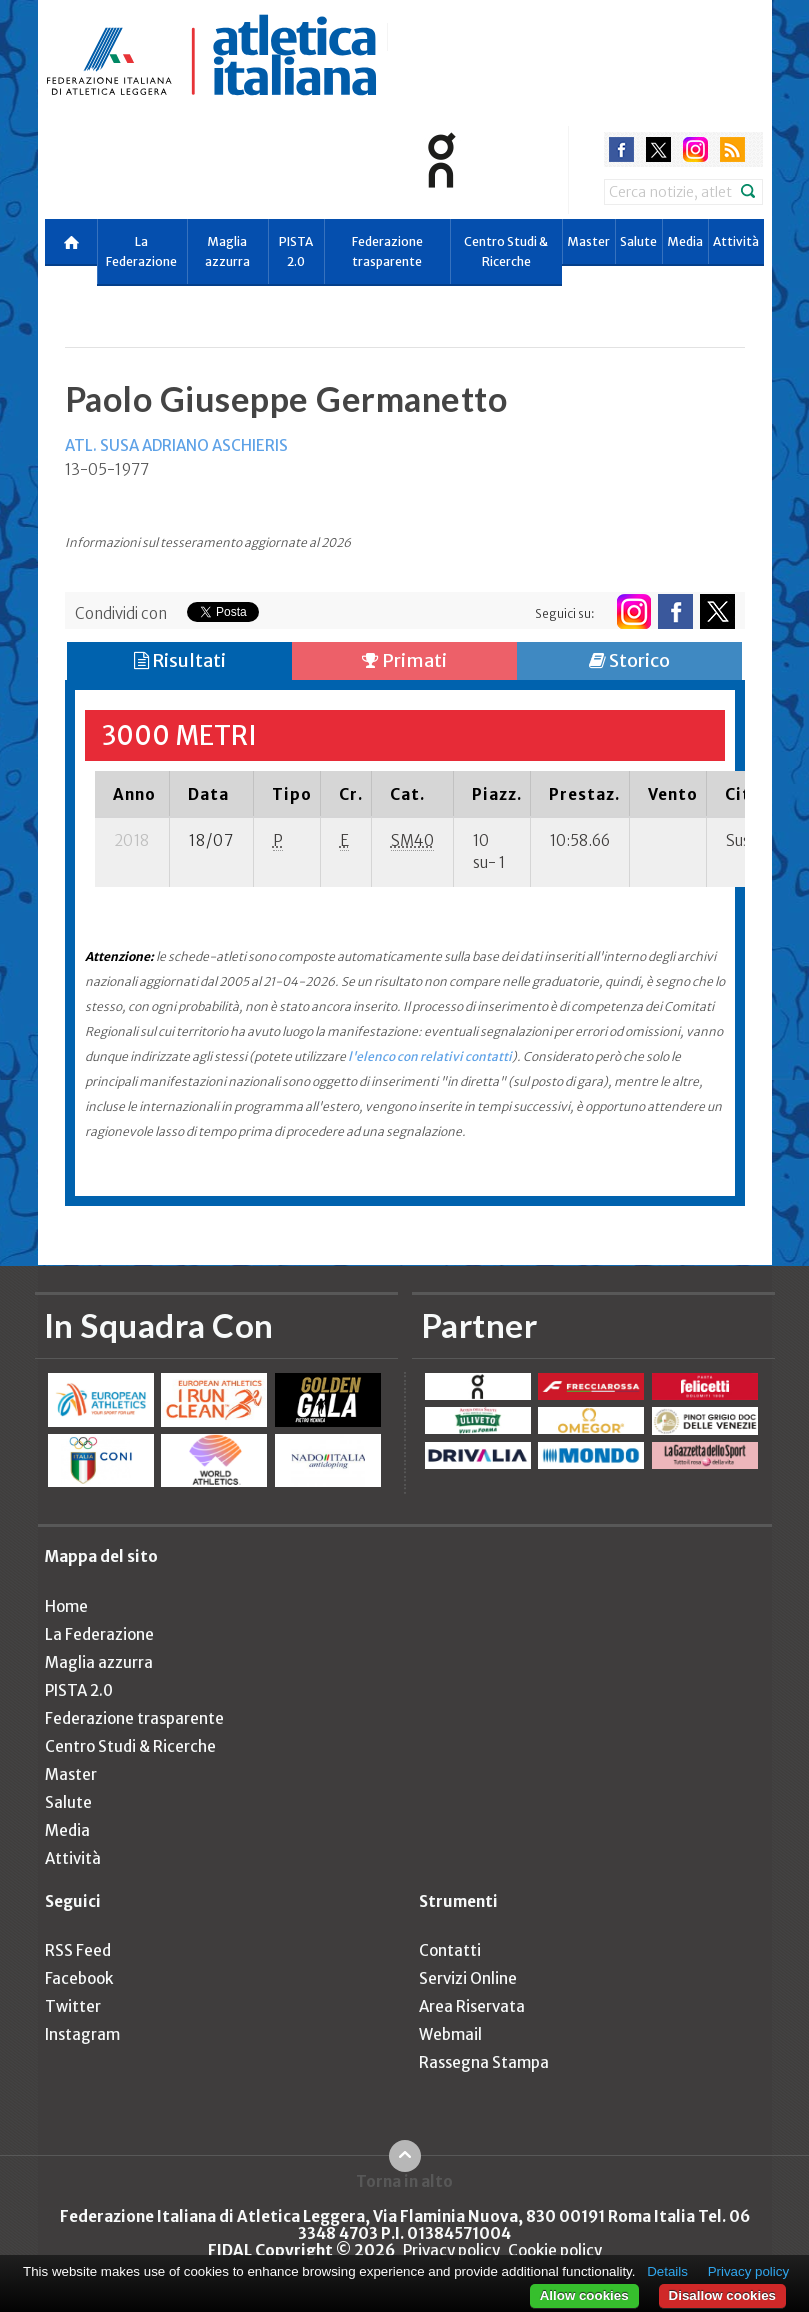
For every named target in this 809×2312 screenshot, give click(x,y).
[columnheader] (132, 794)
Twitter (73, 2006)
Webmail (450, 2034)
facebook (621, 149)
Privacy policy (451, 2250)
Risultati (180, 660)
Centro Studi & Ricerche (506, 251)
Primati (404, 660)
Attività (736, 241)
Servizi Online (468, 1978)
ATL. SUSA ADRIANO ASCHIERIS (176, 445)
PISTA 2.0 (296, 251)
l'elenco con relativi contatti (430, 1056)
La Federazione (141, 251)
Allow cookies (584, 2295)
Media (685, 241)
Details (667, 2271)
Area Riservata (472, 2006)
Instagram (82, 2034)
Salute (638, 241)
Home (66, 1606)
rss (732, 149)
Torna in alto (404, 2181)
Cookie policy (555, 2250)
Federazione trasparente (387, 251)
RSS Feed (78, 1950)
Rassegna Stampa (484, 2062)
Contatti (450, 1950)
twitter (658, 149)
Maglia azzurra (227, 251)
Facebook (79, 1978)
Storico (629, 660)
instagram (695, 149)
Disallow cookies (722, 2295)
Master (588, 241)
